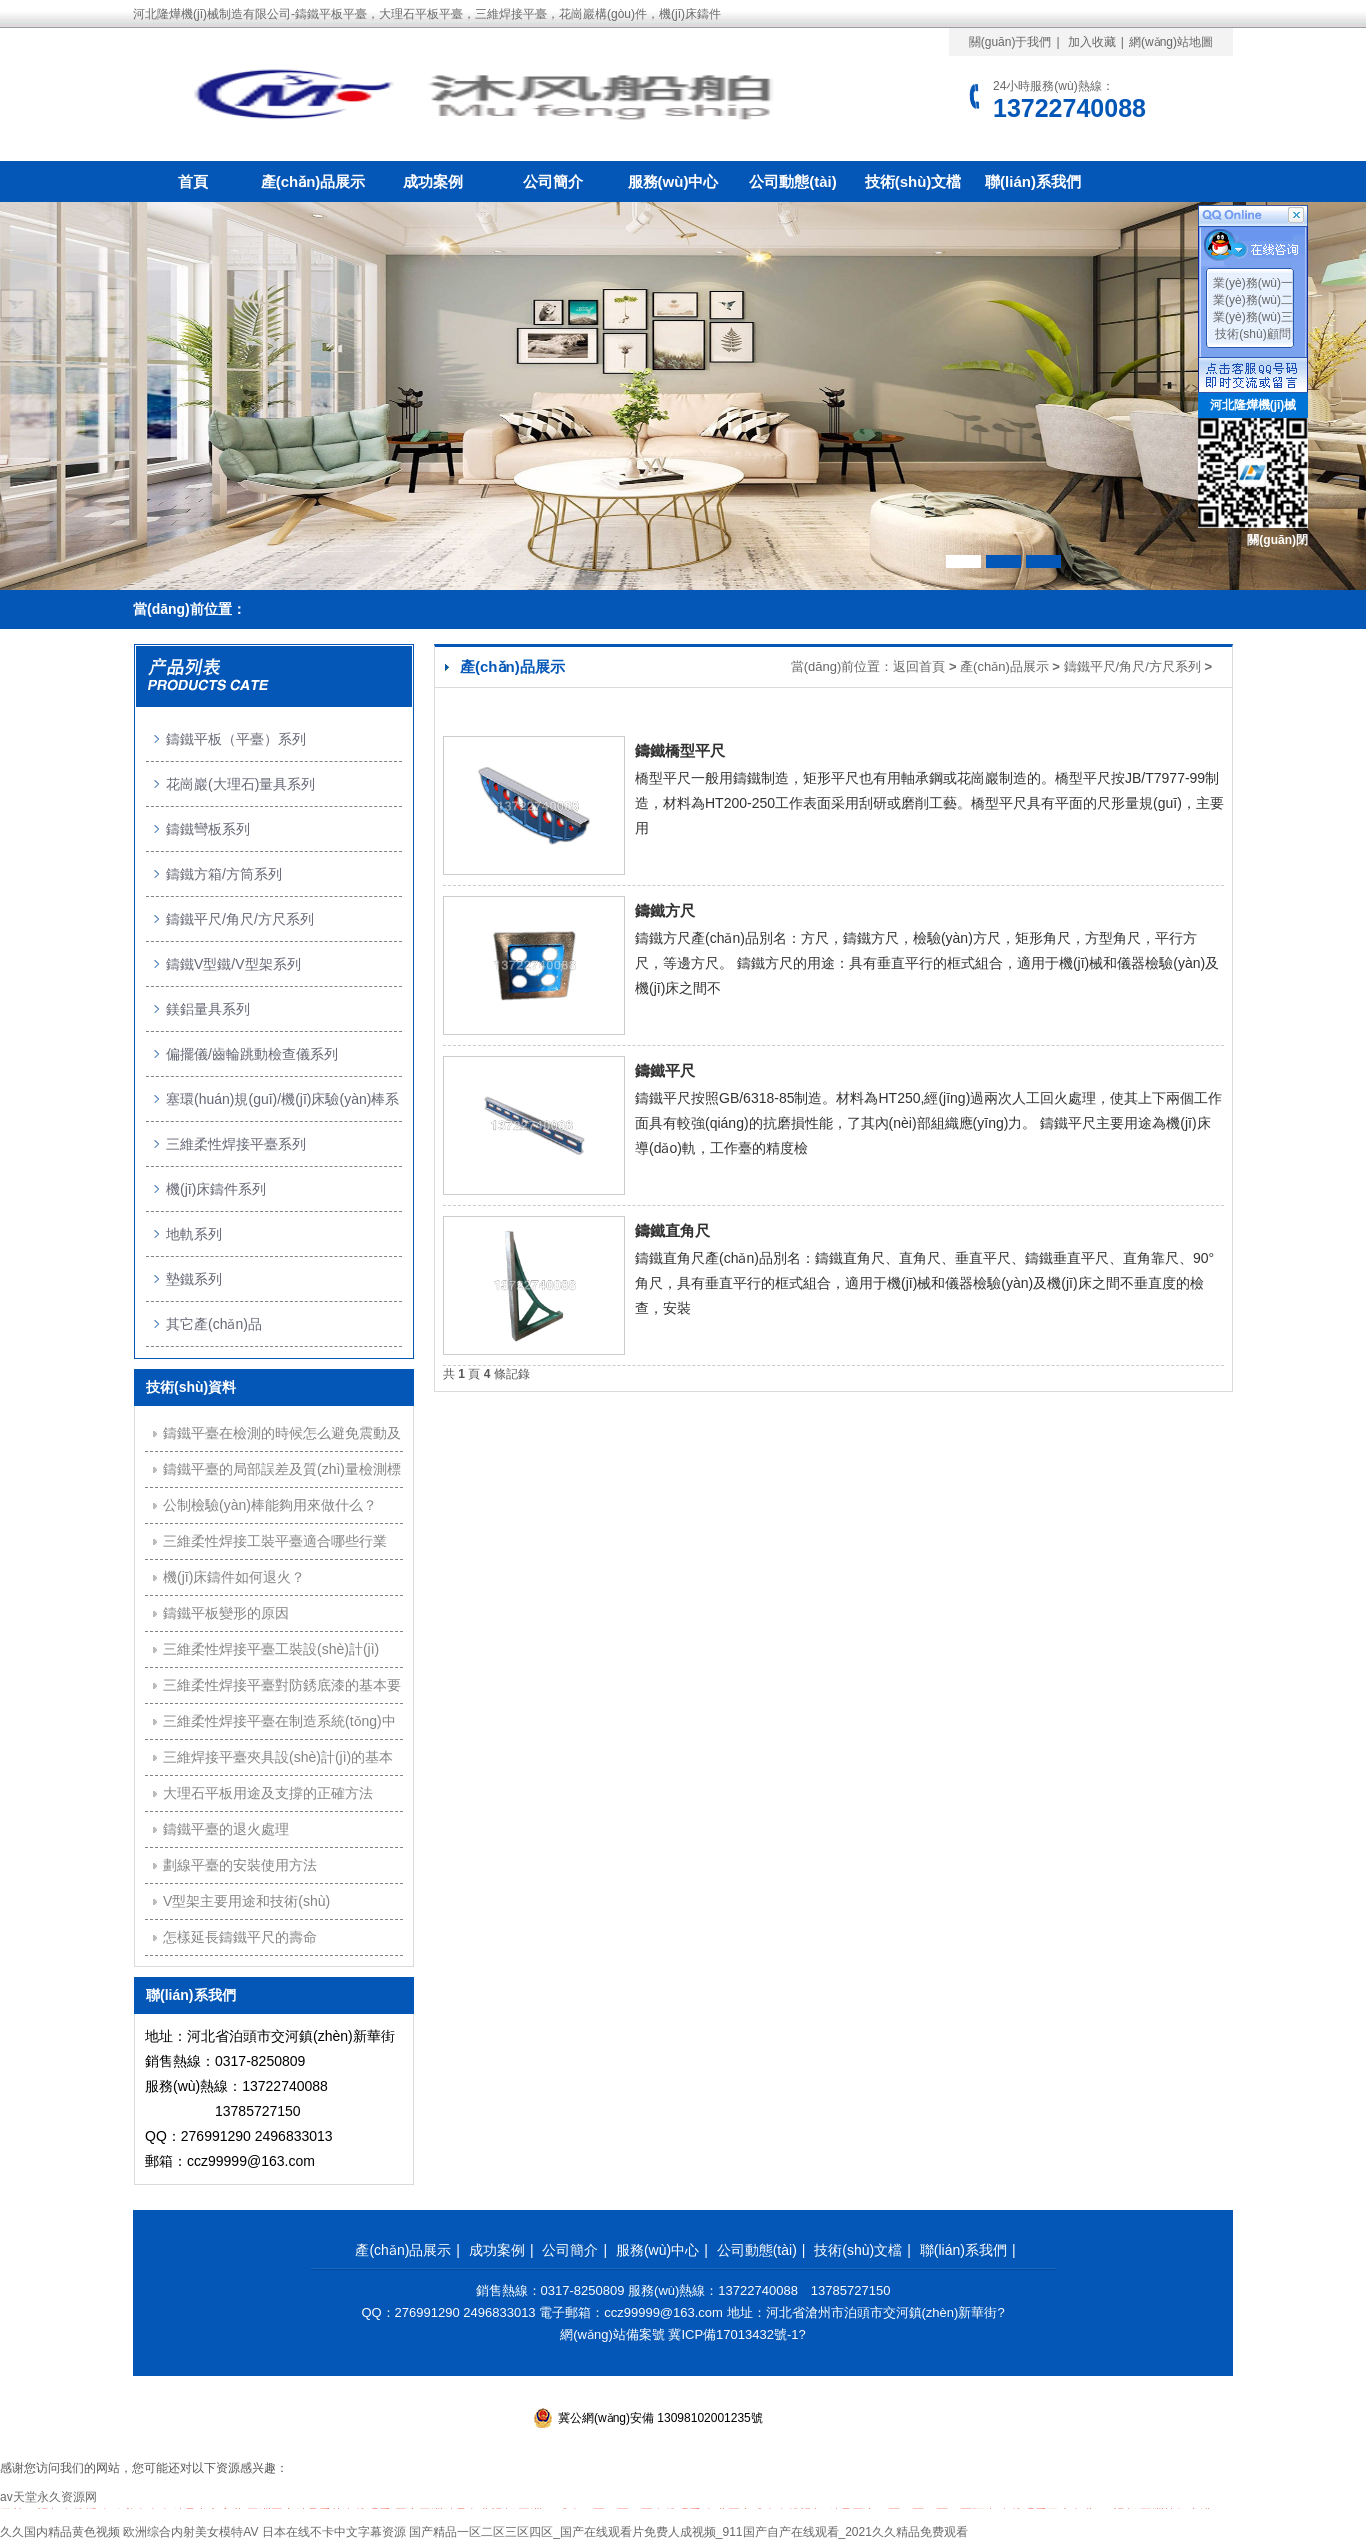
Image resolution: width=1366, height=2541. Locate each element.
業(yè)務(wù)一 (1253, 283)
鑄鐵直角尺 (672, 1230)
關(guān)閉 (1277, 540)
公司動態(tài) (793, 181)
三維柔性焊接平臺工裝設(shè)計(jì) (271, 1649)
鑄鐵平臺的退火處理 (226, 1829)
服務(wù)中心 (673, 181)
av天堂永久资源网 (48, 2497)
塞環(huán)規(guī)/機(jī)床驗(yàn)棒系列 (282, 1106)
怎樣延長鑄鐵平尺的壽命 (240, 1937)
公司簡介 (553, 181)
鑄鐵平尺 (665, 1070)
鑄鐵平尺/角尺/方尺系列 (1132, 666)
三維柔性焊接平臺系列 (236, 1144)
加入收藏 (1092, 42)
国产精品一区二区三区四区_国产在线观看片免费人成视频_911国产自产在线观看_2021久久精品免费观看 (688, 2532)
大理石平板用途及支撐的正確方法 (268, 1793)
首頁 (193, 181)
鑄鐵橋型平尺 (680, 750)
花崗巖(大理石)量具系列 (240, 784)
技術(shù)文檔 (913, 181)
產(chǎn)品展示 (313, 181)
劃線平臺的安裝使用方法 (240, 1865)
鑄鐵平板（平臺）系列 (236, 739)
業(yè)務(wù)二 (1253, 300)
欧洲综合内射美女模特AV (190, 2532)
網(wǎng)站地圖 (1171, 42)
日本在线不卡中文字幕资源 (334, 2532)
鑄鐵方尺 (665, 910)
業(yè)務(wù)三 (1253, 317)
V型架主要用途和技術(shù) (246, 1901)
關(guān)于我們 (1010, 42)
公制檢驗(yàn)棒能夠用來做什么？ (270, 1505)
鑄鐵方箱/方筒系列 (224, 874)
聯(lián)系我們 (1033, 181)
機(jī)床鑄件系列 (216, 1189)
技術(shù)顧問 (1252, 334)
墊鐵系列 (194, 1279)
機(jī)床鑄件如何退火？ (234, 1577)
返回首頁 (919, 666)
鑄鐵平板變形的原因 (226, 1613)
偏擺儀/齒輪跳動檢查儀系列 (252, 1054)
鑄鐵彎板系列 (208, 829)
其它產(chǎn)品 (214, 1324)
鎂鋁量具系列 (208, 1009)
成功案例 (433, 181)
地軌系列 (194, 1234)
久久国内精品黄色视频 (60, 2532)
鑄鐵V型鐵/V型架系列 (233, 964)
